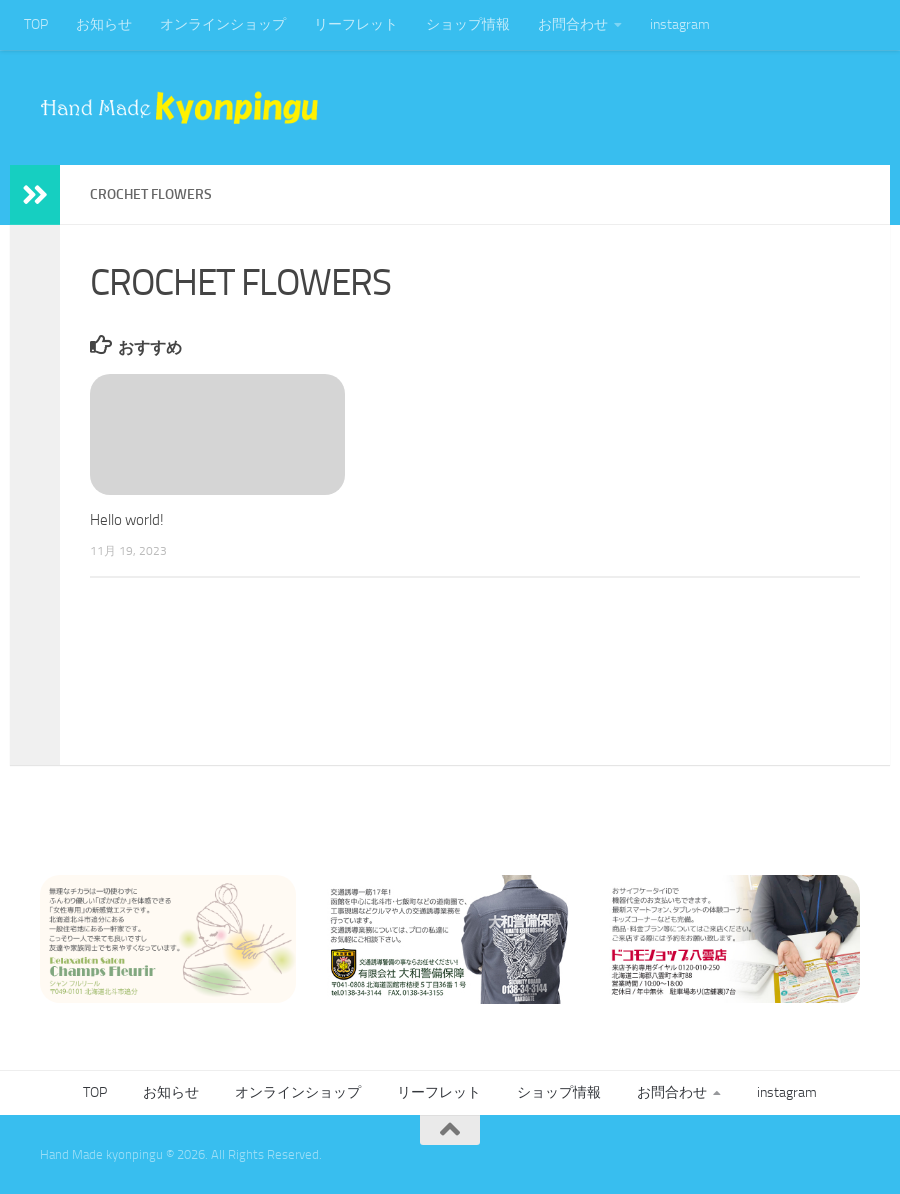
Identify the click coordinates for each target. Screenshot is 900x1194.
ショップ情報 (468, 24)
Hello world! (127, 520)
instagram (680, 24)
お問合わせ (573, 24)
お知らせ (104, 24)
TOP (36, 24)
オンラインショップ (223, 24)
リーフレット (356, 24)
